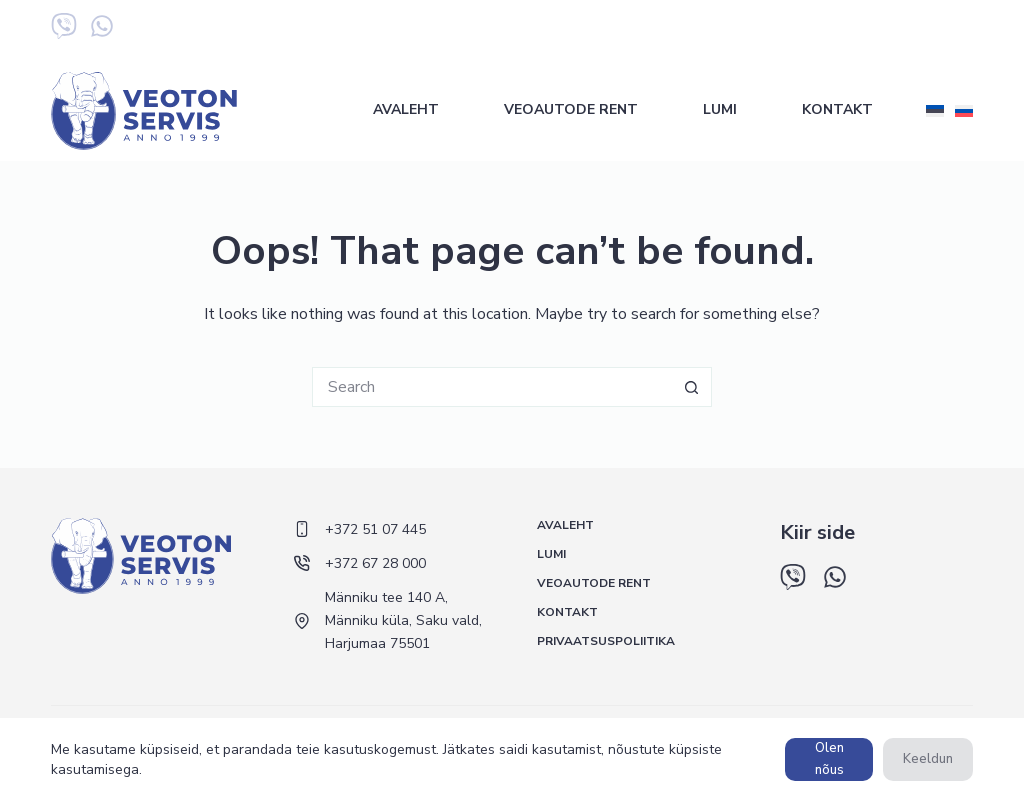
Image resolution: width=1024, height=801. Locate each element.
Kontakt (837, 109)
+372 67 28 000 (799, 29)
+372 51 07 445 (676, 29)
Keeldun (928, 759)
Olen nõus (829, 758)
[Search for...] (492, 387)
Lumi (720, 109)
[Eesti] (935, 111)
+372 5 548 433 (922, 29)
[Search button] (692, 387)
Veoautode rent (571, 109)
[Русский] (964, 111)
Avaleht (406, 109)
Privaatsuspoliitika (606, 641)
